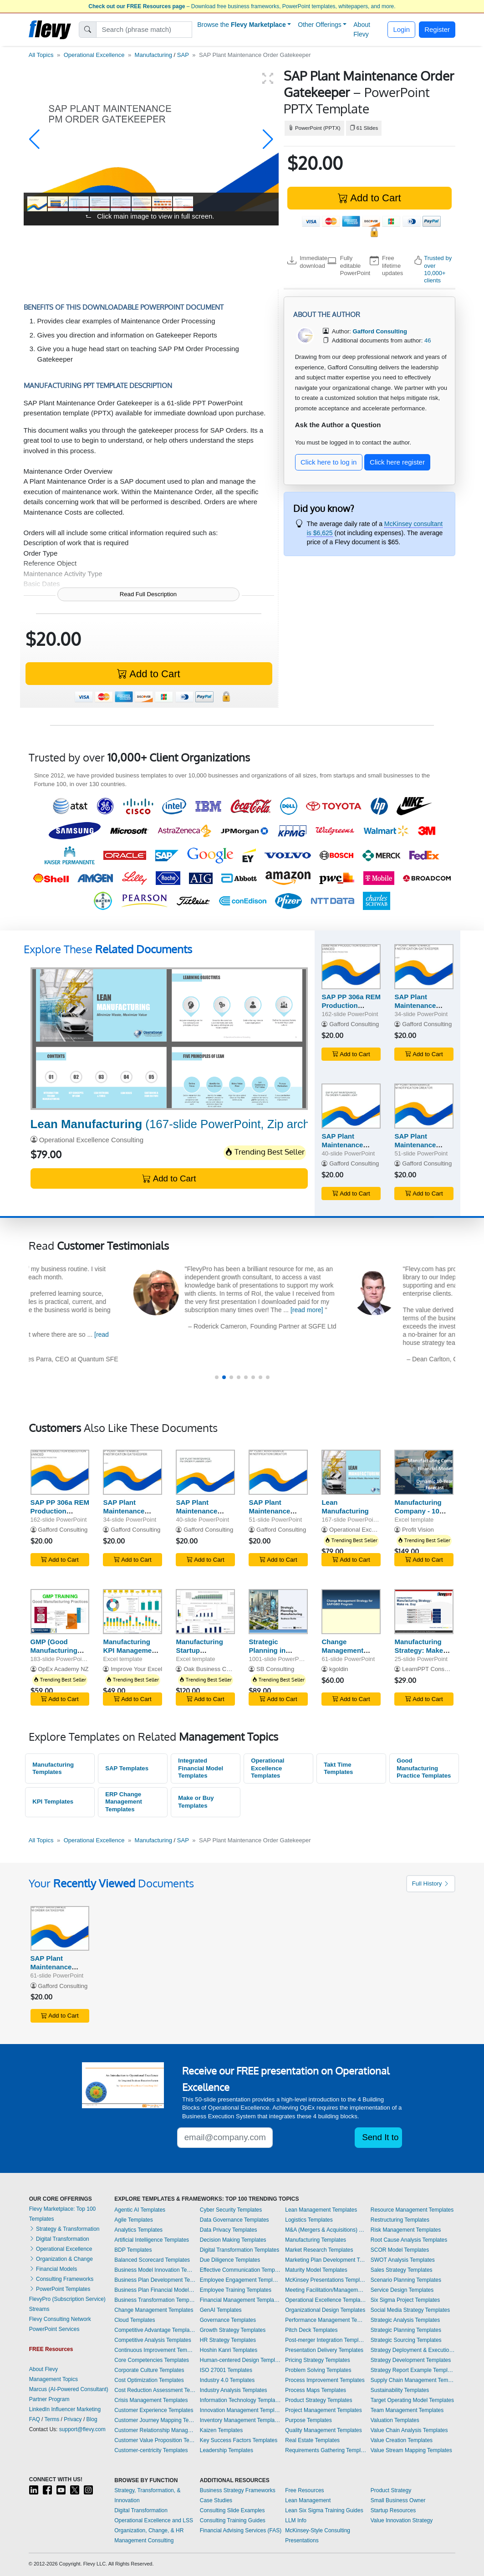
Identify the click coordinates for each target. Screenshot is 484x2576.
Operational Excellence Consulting (91, 1140)
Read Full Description (148, 594)
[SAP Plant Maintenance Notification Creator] (423, 1106)
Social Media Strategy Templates (410, 2310)
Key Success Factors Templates (239, 2440)
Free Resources (304, 2490)
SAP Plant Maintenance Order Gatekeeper (59, 1966)
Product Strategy (391, 2490)
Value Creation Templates (402, 2440)
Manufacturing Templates (53, 1768)
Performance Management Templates (325, 2320)
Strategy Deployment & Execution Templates (413, 2350)
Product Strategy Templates (318, 2400)
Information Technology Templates (240, 2400)
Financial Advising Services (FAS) (240, 2530)
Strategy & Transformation (64, 2229)
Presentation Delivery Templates (324, 2350)
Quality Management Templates (323, 2430)
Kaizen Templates (221, 2430)
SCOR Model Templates (400, 2250)
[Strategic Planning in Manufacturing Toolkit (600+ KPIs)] (278, 1611)
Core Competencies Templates (151, 2360)
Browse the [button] (241, 24)
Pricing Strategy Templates (317, 2360)
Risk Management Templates (406, 2230)
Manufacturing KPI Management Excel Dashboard (130, 1650)
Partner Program (49, 2399)
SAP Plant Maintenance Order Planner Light (344, 1148)
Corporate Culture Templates (149, 2370)
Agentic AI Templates (139, 2210)
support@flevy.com (82, 2429)
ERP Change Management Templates (123, 1802)
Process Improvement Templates (325, 2380)
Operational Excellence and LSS (153, 2520)
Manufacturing (153, 54)
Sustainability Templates (400, 2390)
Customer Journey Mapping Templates (154, 2420)
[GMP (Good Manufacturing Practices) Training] (60, 1611)
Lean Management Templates (321, 2210)
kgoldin (338, 1669)
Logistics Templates (309, 2220)
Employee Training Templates (235, 2290)
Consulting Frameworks (61, 2279)
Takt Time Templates (338, 1768)
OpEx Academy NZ (63, 1669)
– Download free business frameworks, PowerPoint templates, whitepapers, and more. (241, 6)
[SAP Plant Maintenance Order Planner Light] (351, 1106)
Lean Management (308, 2500)
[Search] (144, 29)
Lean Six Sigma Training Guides (324, 2510)
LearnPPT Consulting (430, 1669)
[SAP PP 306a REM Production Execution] (351, 966)
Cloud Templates (134, 2320)
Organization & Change (61, 2259)
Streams (39, 2309)
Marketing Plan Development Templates (325, 2260)
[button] (34, 139)
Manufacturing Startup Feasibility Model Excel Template (203, 1654)
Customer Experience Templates (153, 2410)
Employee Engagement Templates (240, 2280)
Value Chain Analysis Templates (409, 2430)
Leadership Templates (226, 2450)
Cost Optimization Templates (149, 2380)
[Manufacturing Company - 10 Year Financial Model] (423, 1472)
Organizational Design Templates (325, 2310)
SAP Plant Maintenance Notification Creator (415, 1148)
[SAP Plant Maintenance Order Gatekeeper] (60, 1928)
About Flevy (361, 29)
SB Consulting (275, 1669)
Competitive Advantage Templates (154, 2330)
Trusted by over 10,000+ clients (438, 269)
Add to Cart (369, 198)
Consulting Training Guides (232, 2520)
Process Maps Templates (315, 2390)
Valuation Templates (395, 2420)
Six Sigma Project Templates (405, 2300)
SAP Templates (126, 1768)
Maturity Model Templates (316, 2270)
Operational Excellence (94, 54)
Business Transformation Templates (154, 2300)
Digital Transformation (59, 2239)
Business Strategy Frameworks (237, 2490)
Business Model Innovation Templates (154, 2270)
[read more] (425, 1310)
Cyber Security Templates (231, 2210)
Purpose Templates (308, 2420)
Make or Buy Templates (196, 1801)
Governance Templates (228, 2320)
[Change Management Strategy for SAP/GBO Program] (351, 1611)
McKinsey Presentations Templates (325, 2280)
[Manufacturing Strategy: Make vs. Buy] (423, 1611)
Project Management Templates (323, 2410)
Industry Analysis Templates (233, 2390)
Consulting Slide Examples (232, 2510)
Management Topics (53, 2379)
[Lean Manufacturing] (169, 1038)
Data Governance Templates (234, 2220)
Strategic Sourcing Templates (406, 2340)
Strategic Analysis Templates (405, 2320)
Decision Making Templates (233, 2240)
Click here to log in (329, 462)
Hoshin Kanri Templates (229, 2350)
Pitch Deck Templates (311, 2330)
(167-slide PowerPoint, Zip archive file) (189, 1124)
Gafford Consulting (354, 1024)
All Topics (41, 54)
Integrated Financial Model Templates (200, 1768)
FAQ (34, 2419)
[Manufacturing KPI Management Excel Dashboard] (132, 1611)
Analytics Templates (138, 2230)
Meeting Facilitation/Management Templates (325, 2290)
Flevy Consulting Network (60, 2319)
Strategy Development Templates (411, 2360)
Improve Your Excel (136, 1669)
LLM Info (295, 2520)
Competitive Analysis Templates (152, 2340)
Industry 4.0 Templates (227, 2380)
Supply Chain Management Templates (413, 2380)
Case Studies (216, 2500)
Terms (52, 2419)
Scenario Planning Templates (406, 2280)
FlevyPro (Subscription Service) (67, 2299)
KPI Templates (52, 1801)
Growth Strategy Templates (233, 2330)
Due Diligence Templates (230, 2260)
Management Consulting (143, 2540)
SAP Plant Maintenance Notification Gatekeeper (415, 1009)
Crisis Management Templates (151, 2400)
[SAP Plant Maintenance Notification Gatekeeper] (423, 966)
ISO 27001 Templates (226, 2370)
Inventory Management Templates (240, 2420)
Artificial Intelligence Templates (151, 2240)
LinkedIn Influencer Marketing (65, 2409)
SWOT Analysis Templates (403, 2260)
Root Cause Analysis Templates (409, 2240)
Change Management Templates (153, 2310)
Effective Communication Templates (240, 2270)
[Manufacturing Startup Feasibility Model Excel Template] (205, 1611)
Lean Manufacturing (344, 1506)
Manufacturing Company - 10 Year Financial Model (417, 1515)
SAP (183, 54)
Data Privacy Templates (228, 2230)
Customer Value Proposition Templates (154, 2440)
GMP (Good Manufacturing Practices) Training (54, 1654)
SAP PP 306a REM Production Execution (351, 1005)
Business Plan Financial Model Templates (154, 2290)
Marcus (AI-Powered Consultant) (68, 2389)
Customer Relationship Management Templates (154, 2430)
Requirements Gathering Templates (325, 2450)
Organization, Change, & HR (148, 2530)
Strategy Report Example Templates (413, 2370)
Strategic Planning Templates (406, 2330)
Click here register (397, 462)
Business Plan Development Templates (154, 2280)
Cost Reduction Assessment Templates (154, 2390)
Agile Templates (133, 2220)
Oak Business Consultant (216, 1669)
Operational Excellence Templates (267, 1768)
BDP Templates (133, 2250)
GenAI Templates (221, 2310)
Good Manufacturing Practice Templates (424, 1768)
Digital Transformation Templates (240, 2250)
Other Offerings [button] (319, 24)
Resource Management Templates (412, 2210)
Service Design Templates (402, 2290)
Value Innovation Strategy (402, 2520)
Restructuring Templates (400, 2220)
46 (427, 340)
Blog (92, 2419)
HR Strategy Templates (228, 2340)
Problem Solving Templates (318, 2370)
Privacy (73, 2419)
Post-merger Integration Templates (325, 2340)
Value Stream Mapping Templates (411, 2450)
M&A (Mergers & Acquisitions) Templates (325, 2230)
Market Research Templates (319, 2250)
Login (401, 29)
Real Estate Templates (312, 2440)
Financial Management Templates (240, 2300)
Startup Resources (393, 2510)
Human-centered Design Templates (240, 2360)
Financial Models (53, 2269)
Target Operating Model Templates (412, 2400)
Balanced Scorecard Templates (152, 2260)
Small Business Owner (398, 2500)
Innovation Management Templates (240, 2410)
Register (437, 29)
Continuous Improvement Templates (154, 2350)
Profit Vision (418, 1529)
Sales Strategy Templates (402, 2270)
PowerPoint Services (54, 2329)
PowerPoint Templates (60, 2289)
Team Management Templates (407, 2410)
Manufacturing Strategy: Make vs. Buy (418, 1650)
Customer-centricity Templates (151, 2450)
